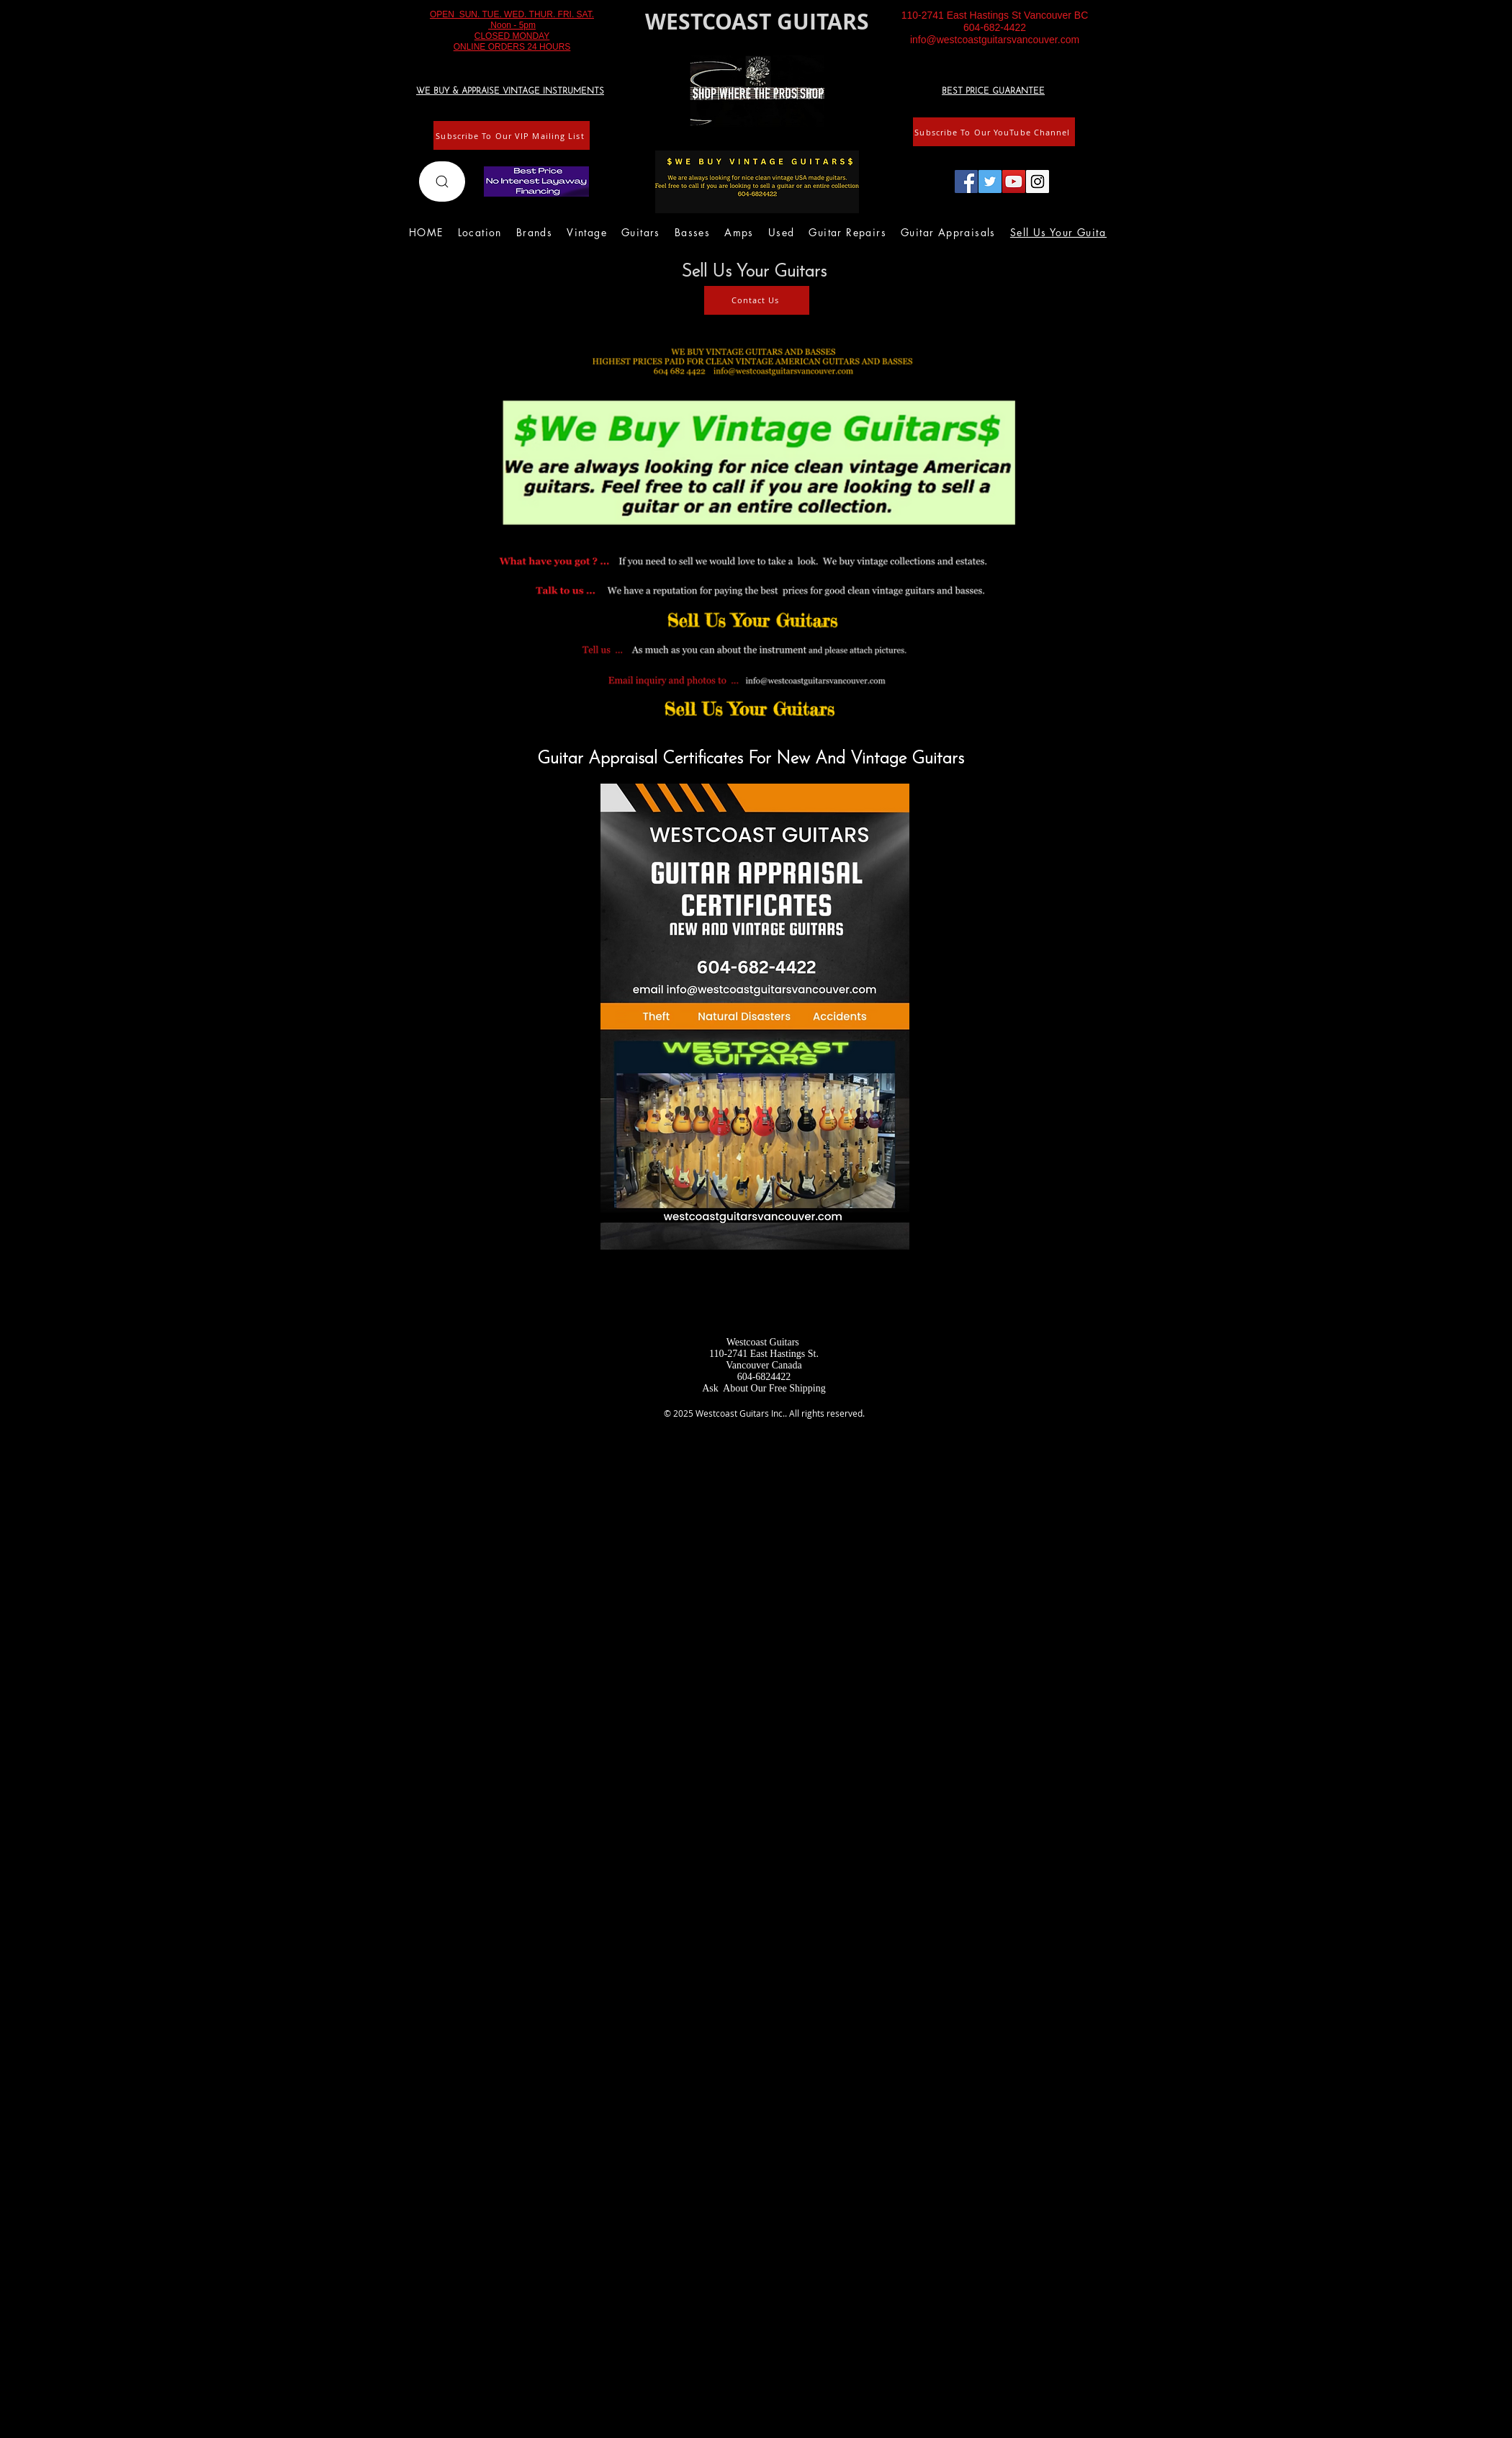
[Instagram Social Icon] (1037, 181)
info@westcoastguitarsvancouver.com (994, 39)
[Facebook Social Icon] (966, 181)
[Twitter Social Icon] (990, 181)
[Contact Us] (756, 300)
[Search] (442, 181)
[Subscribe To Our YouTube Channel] (994, 131)
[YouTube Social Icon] (1013, 181)
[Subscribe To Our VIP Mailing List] (511, 135)
